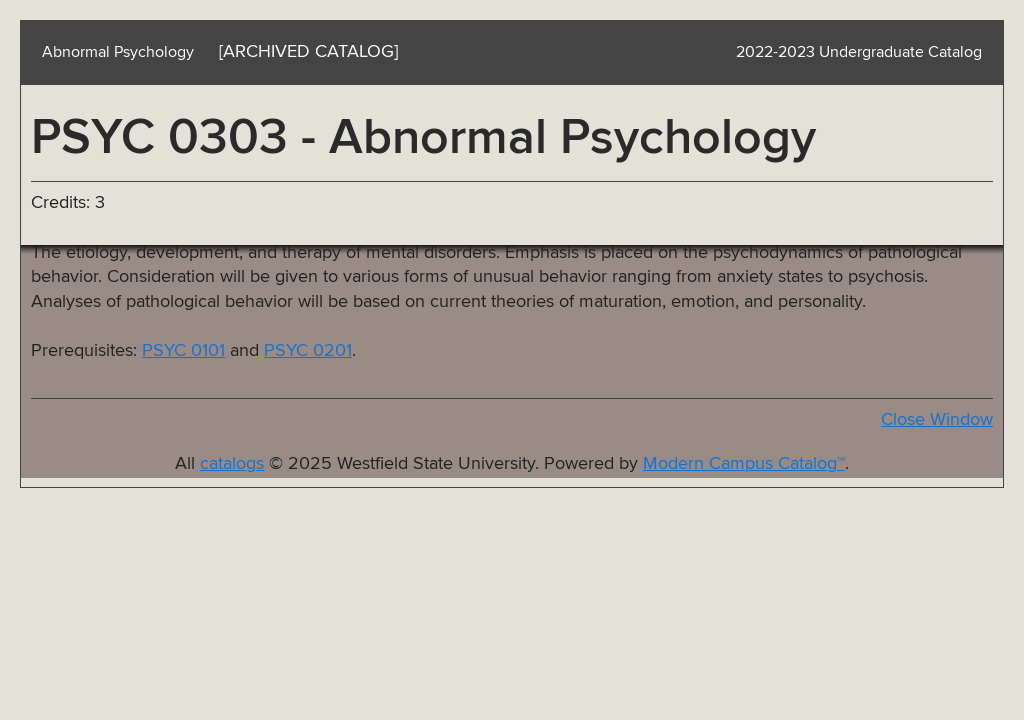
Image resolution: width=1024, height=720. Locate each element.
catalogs (232, 464)
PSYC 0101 (183, 351)
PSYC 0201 (308, 351)
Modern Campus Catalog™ (744, 464)
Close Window (937, 420)
